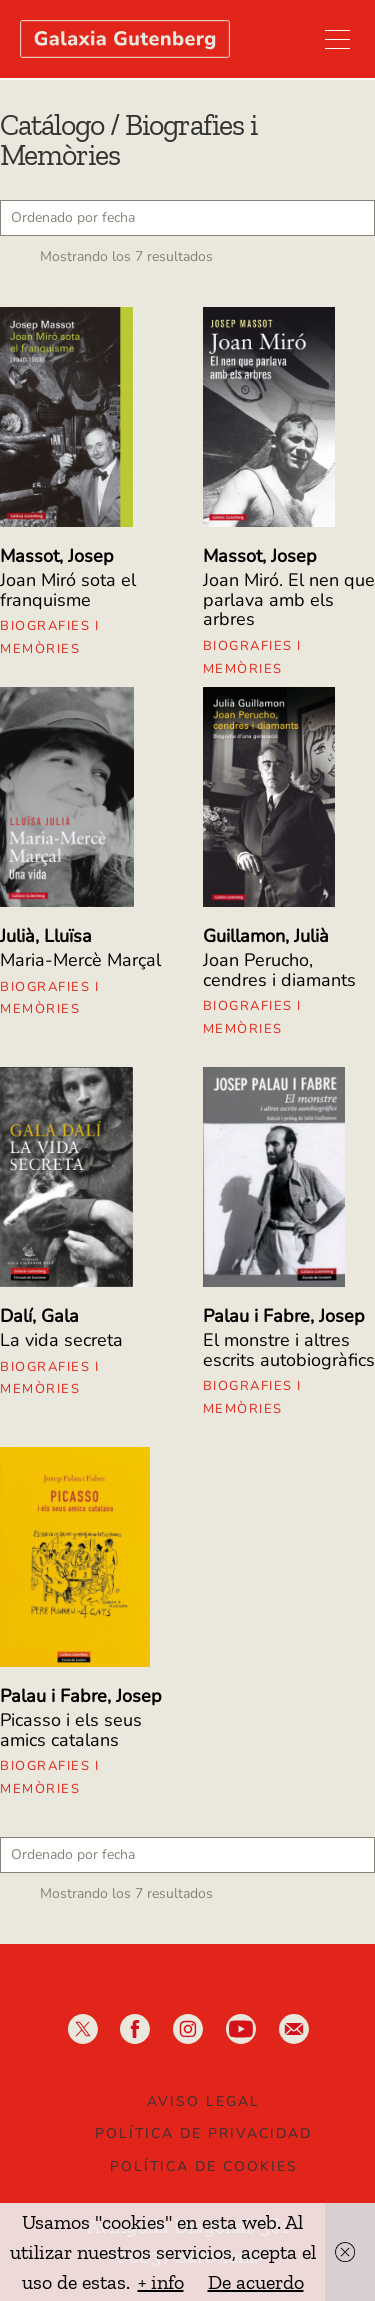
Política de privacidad (203, 2133)
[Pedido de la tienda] (187, 218)
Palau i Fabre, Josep (284, 1316)
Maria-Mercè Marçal (80, 960)
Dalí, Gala (39, 1316)
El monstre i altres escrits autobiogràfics (289, 1350)
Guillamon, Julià (266, 936)
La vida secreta (61, 1340)
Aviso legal (203, 2101)
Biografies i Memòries (49, 637)
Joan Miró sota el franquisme (68, 590)
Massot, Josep (57, 556)
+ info (161, 2282)
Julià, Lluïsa (46, 936)
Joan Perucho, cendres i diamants (279, 970)
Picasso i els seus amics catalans (71, 1730)
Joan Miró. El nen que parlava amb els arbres (289, 600)
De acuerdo (256, 2282)
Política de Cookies (204, 2166)
